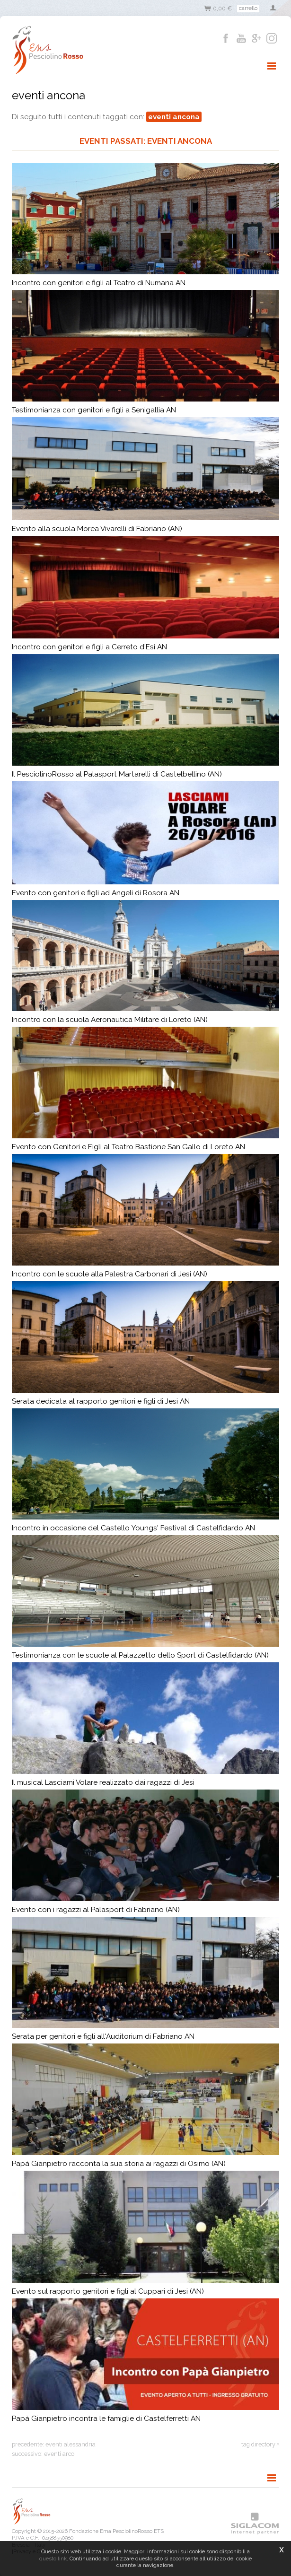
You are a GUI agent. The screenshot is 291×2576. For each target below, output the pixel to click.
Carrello (248, 8)
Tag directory (258, 2444)
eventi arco (59, 2453)
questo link (53, 2558)
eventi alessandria (70, 2444)
